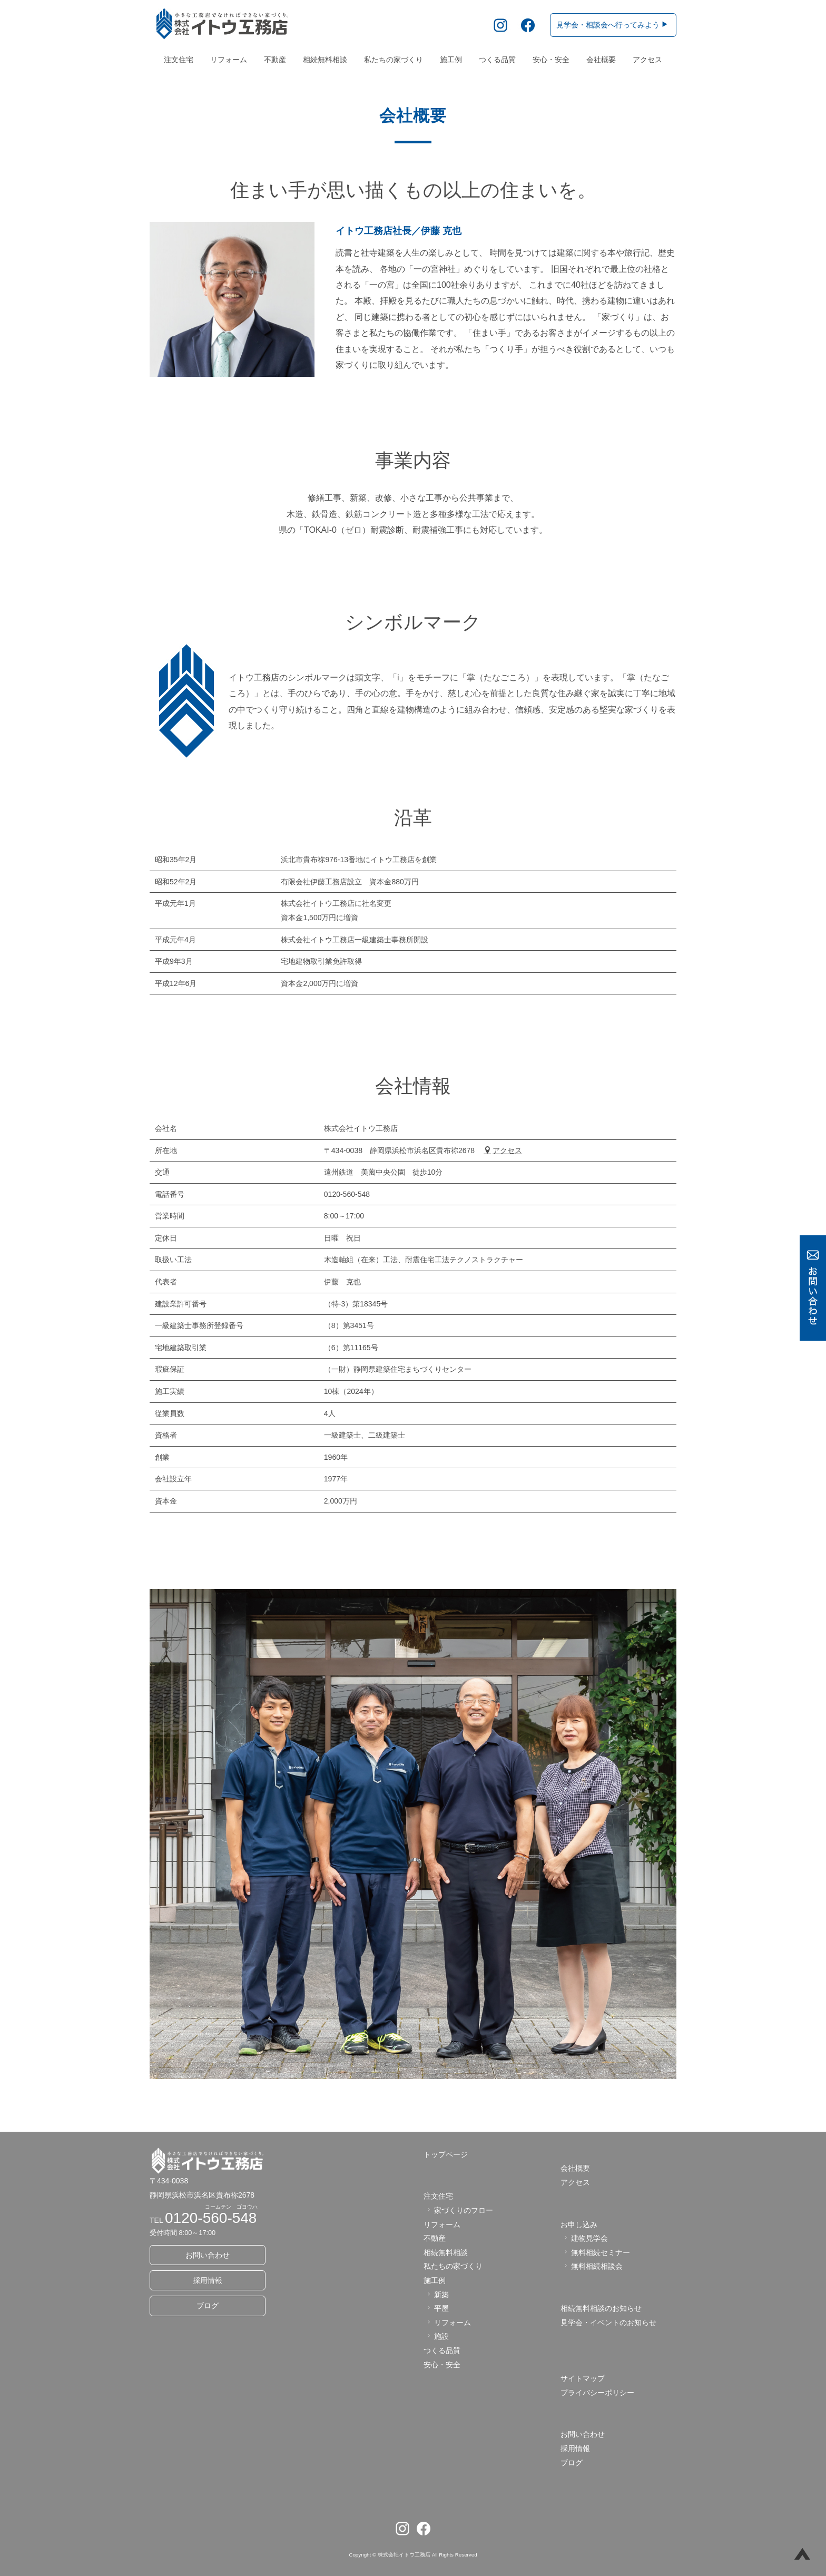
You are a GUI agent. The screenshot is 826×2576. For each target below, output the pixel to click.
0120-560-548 (211, 2218)
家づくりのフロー (459, 2210)
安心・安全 (551, 59)
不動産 (275, 59)
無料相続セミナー (596, 2252)
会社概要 (601, 59)
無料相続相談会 (592, 2266)
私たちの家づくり (393, 59)
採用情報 (207, 2280)
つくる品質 (497, 59)
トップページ (446, 2154)
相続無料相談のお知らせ (601, 2308)
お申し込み (578, 2224)
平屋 (437, 2308)
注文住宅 (178, 59)
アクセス (647, 59)
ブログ (207, 2305)
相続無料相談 (325, 59)
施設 (437, 2336)
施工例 (451, 59)
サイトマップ (582, 2378)
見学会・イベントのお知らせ (608, 2322)
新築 (437, 2294)
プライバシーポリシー (597, 2392)
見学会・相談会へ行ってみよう (612, 25)
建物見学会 (585, 2238)
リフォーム (228, 59)
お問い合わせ (207, 2255)
